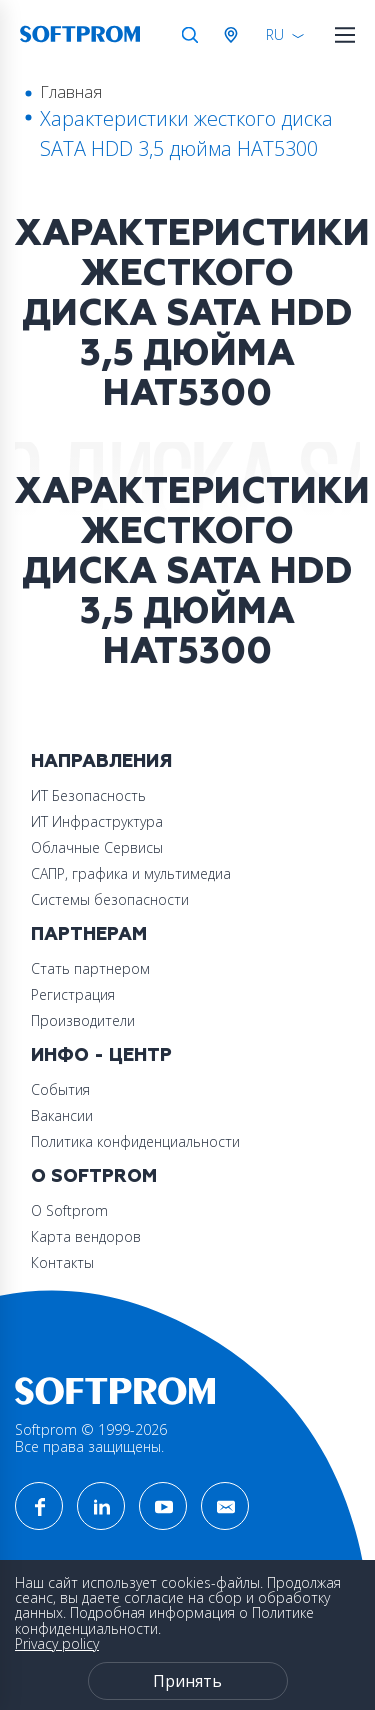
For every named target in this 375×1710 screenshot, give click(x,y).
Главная (71, 92)
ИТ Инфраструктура (97, 821)
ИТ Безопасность (88, 795)
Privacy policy (57, 1643)
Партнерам (89, 934)
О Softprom (94, 1176)
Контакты (62, 1262)
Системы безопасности (110, 899)
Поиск (190, 35)
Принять (187, 1681)
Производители (83, 1020)
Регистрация (73, 994)
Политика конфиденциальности (135, 1141)
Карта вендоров (86, 1236)
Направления (101, 761)
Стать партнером (90, 968)
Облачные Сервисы (97, 847)
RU (275, 34)
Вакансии (62, 1115)
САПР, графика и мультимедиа (131, 873)
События (60, 1089)
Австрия (235, 35)
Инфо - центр (101, 1055)
